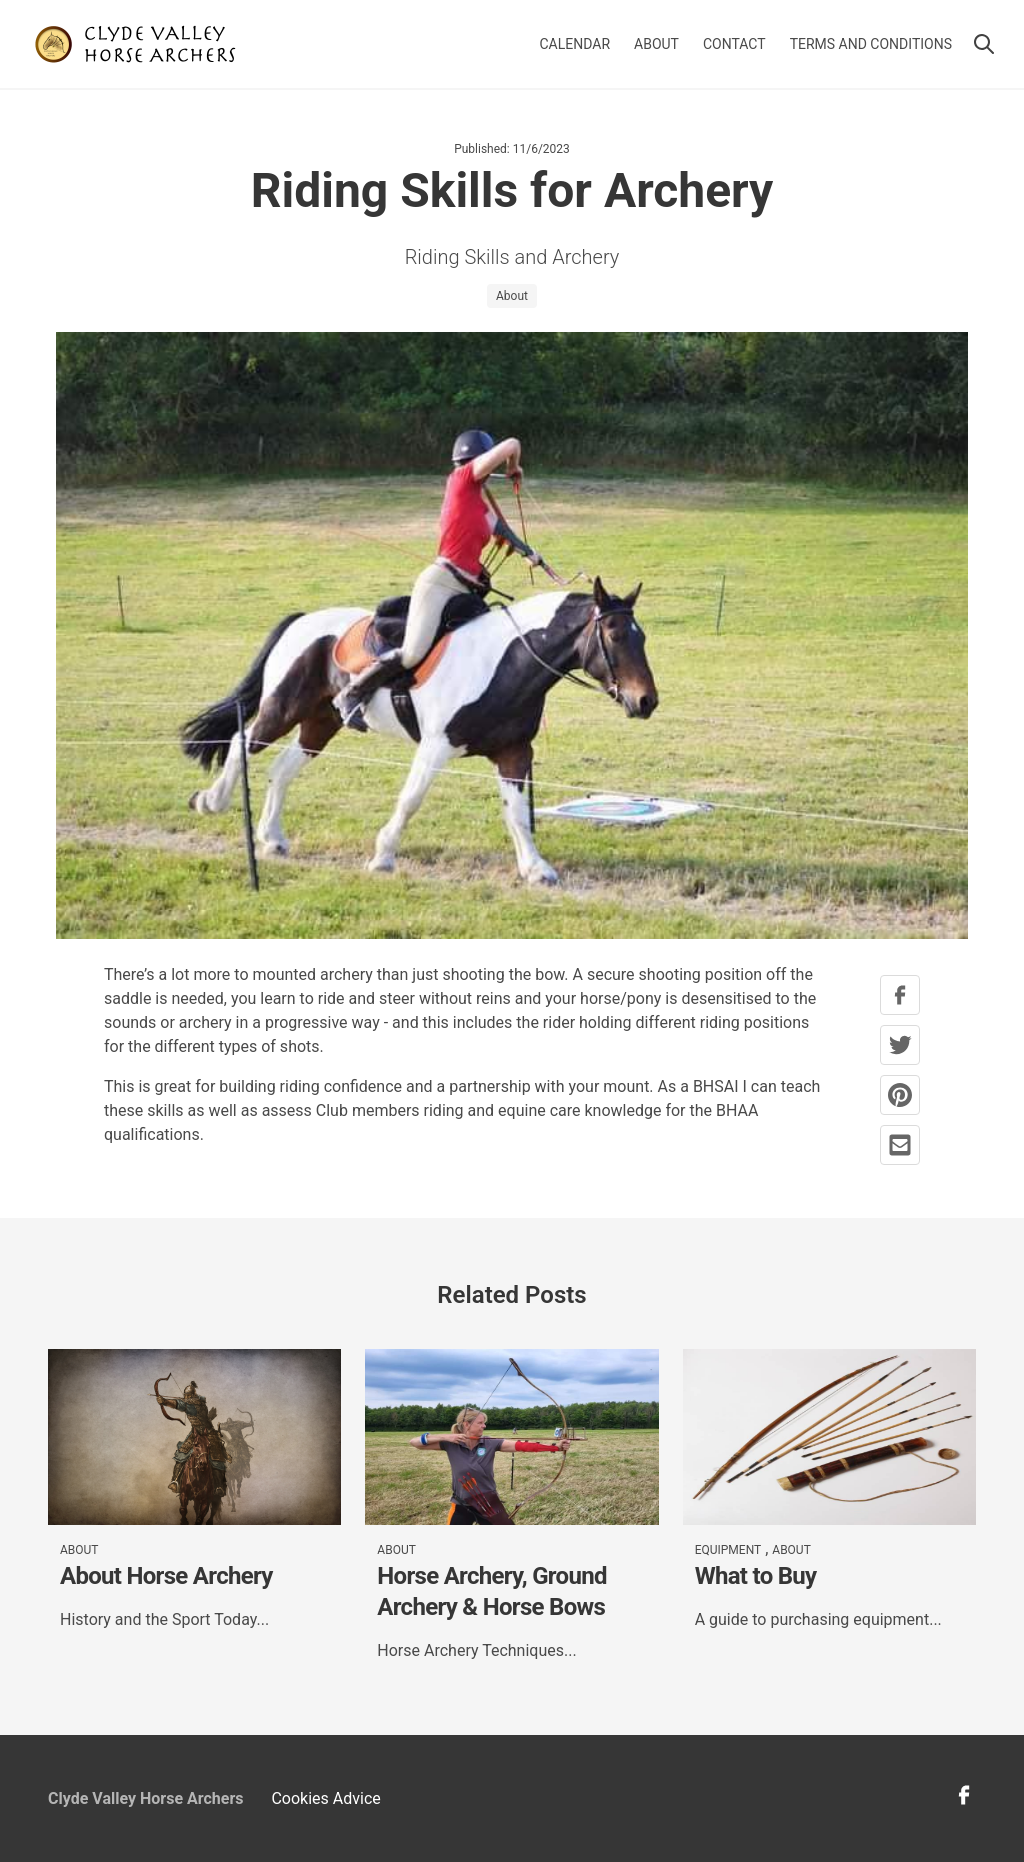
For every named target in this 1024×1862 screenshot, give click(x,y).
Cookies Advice (325, 1798)
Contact (734, 44)
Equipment (728, 1550)
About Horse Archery (166, 1576)
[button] (984, 44)
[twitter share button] (900, 1045)
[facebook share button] (900, 995)
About (656, 44)
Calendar (575, 44)
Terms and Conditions (871, 44)
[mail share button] (900, 1145)
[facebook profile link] (964, 1801)
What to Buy (756, 1576)
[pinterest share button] (900, 1095)
